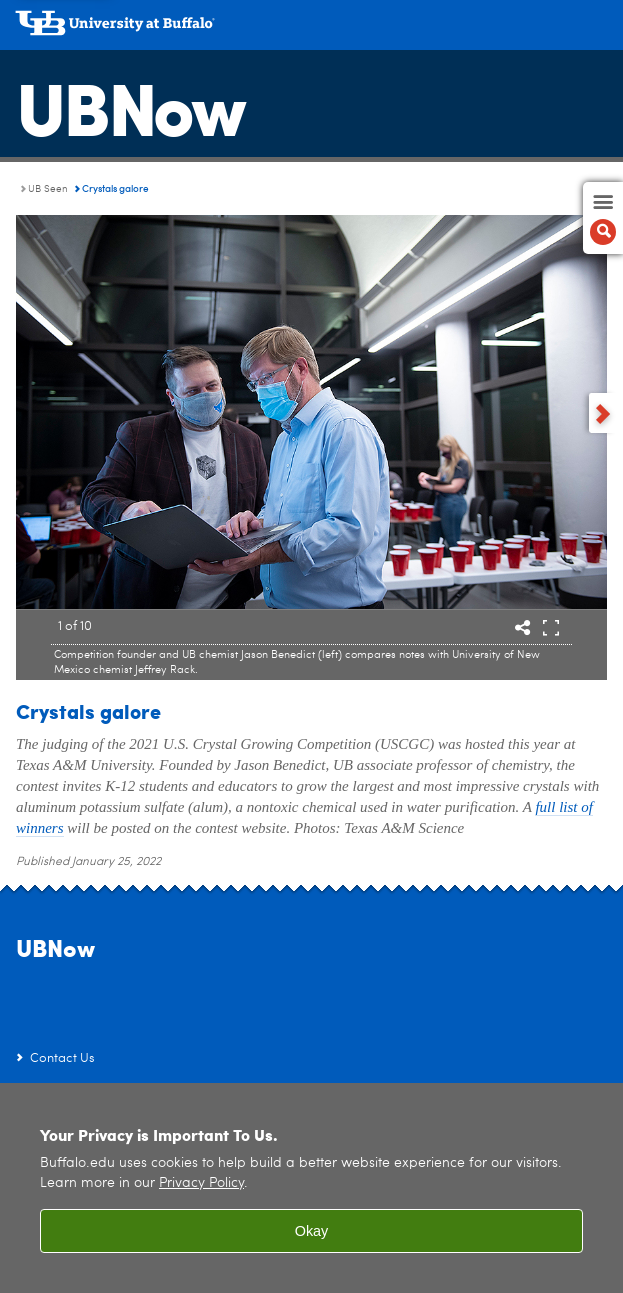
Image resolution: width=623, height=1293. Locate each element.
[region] (311, 1188)
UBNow (130, 105)
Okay (312, 1231)
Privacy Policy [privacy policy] (201, 1183)
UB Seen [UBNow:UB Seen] (48, 189)
